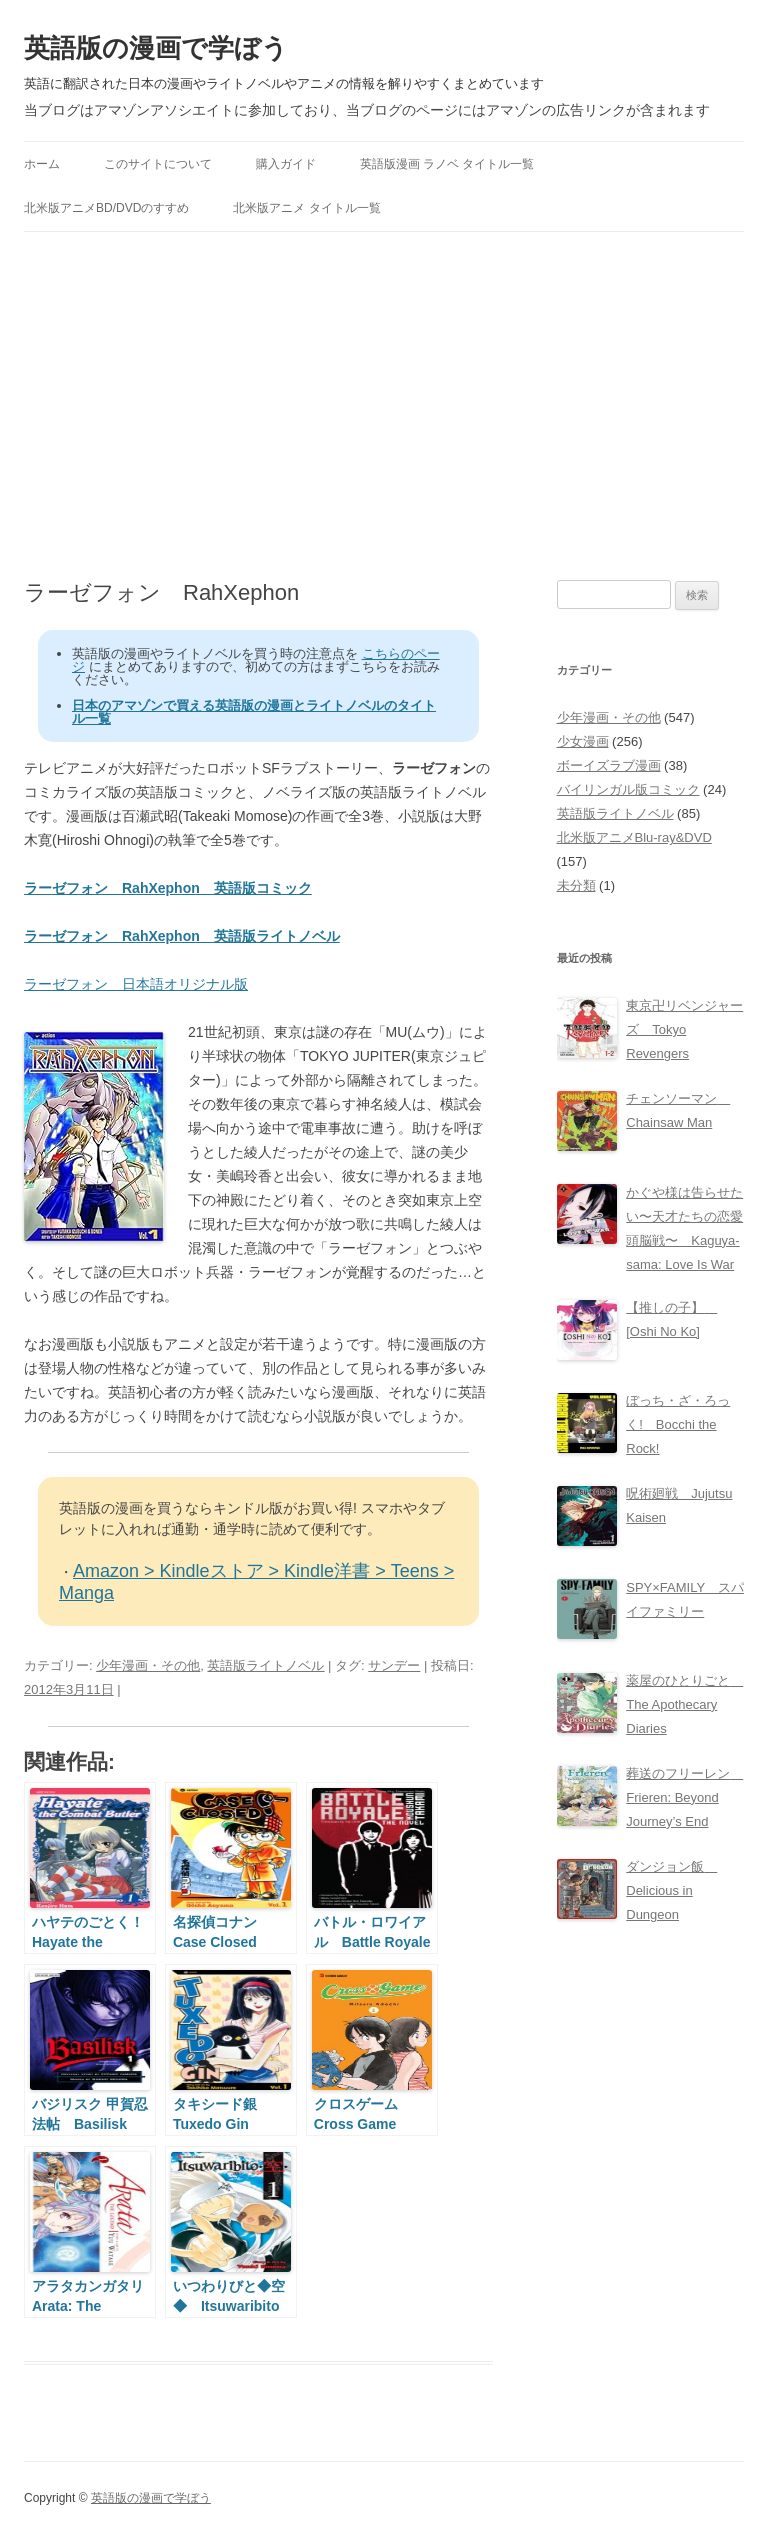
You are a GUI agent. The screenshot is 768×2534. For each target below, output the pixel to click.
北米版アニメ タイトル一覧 (306, 208)
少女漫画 (583, 741)
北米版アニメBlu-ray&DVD (634, 837)
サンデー (394, 1665)
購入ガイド (286, 164)
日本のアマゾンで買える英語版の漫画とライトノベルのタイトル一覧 (254, 712)
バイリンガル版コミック (628, 789)
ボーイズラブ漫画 (609, 765)
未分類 (576, 885)
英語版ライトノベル (265, 1665)
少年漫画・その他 (148, 1665)
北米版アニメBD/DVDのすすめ (106, 208)
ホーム (42, 164)
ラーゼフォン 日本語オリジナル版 (136, 984)
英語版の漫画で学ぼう (156, 48)
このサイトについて (158, 164)
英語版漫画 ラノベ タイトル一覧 (447, 164)
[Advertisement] (384, 406)
